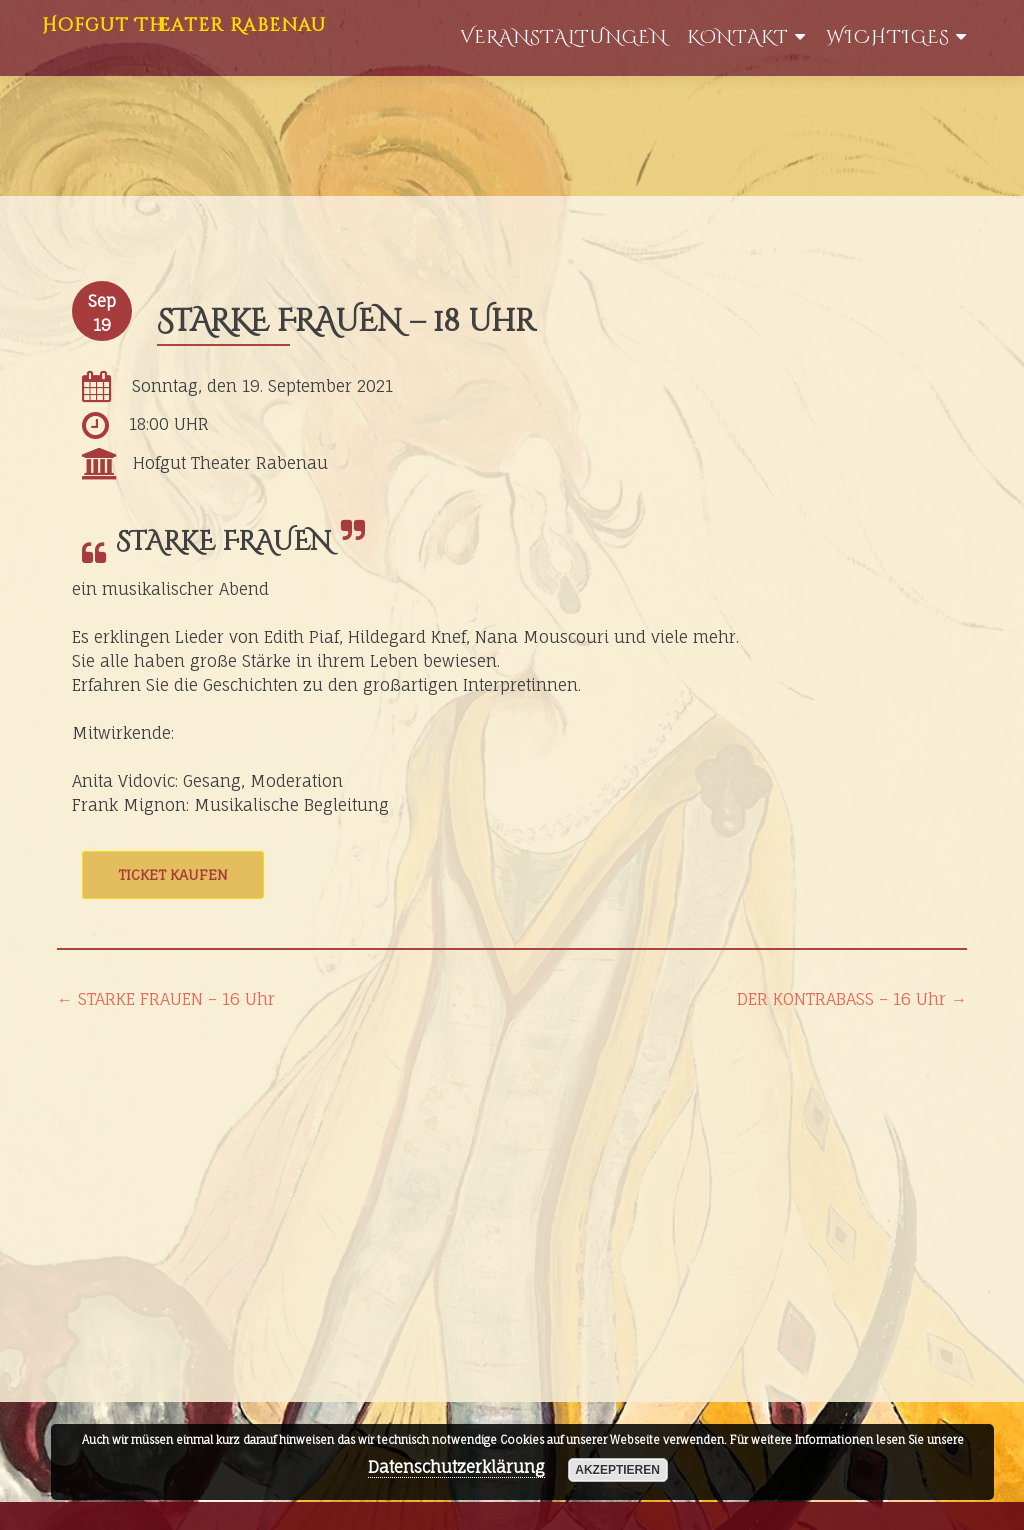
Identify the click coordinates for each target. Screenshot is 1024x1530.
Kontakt (738, 37)
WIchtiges (888, 37)
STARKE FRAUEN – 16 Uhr (166, 999)
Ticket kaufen (173, 874)
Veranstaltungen (563, 37)
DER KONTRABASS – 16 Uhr (852, 999)
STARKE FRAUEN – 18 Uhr (346, 322)
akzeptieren (617, 1470)
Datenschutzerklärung (456, 1467)
